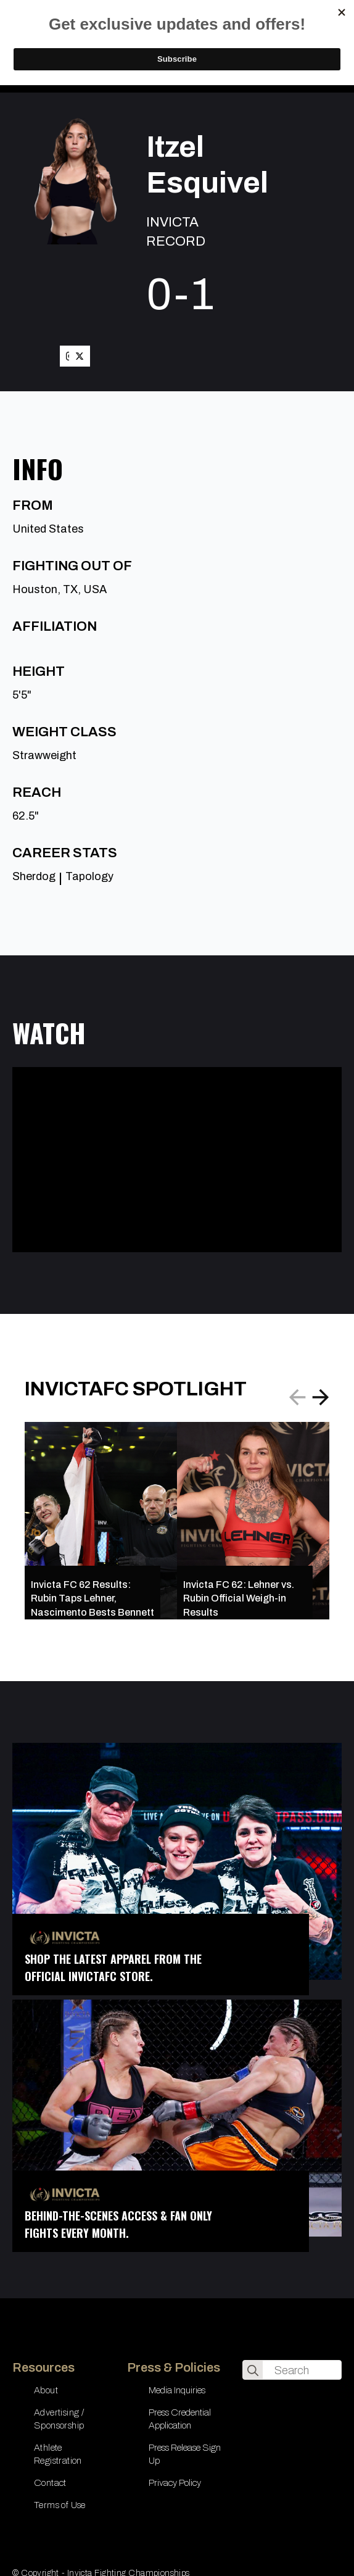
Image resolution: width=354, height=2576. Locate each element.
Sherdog (34, 876)
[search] (253, 2370)
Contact (50, 2483)
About (46, 2390)
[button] (320, 1397)
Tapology (89, 876)
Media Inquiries (177, 2390)
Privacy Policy (175, 2483)
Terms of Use (60, 2505)
